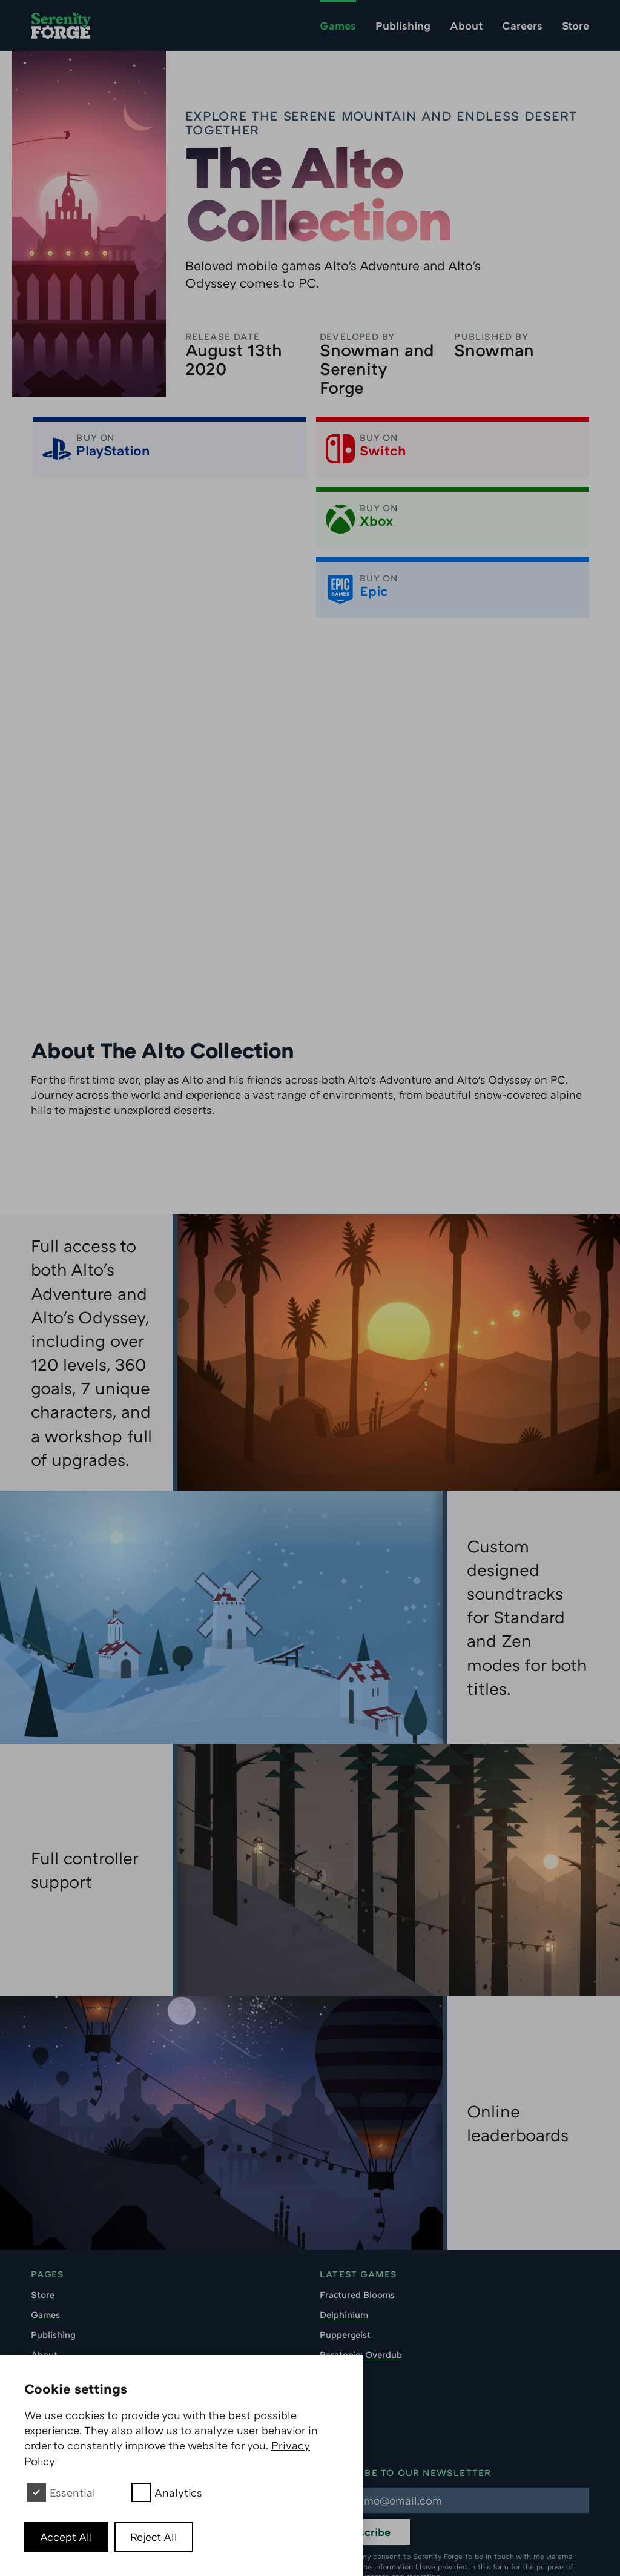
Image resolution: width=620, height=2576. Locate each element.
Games (338, 25)
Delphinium (344, 2244)
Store (575, 25)
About (466, 25)
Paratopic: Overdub (361, 2284)
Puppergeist (345, 2264)
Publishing (402, 25)
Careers (522, 25)
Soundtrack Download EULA (92, 2344)
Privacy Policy (60, 2324)
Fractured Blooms (357, 2224)
